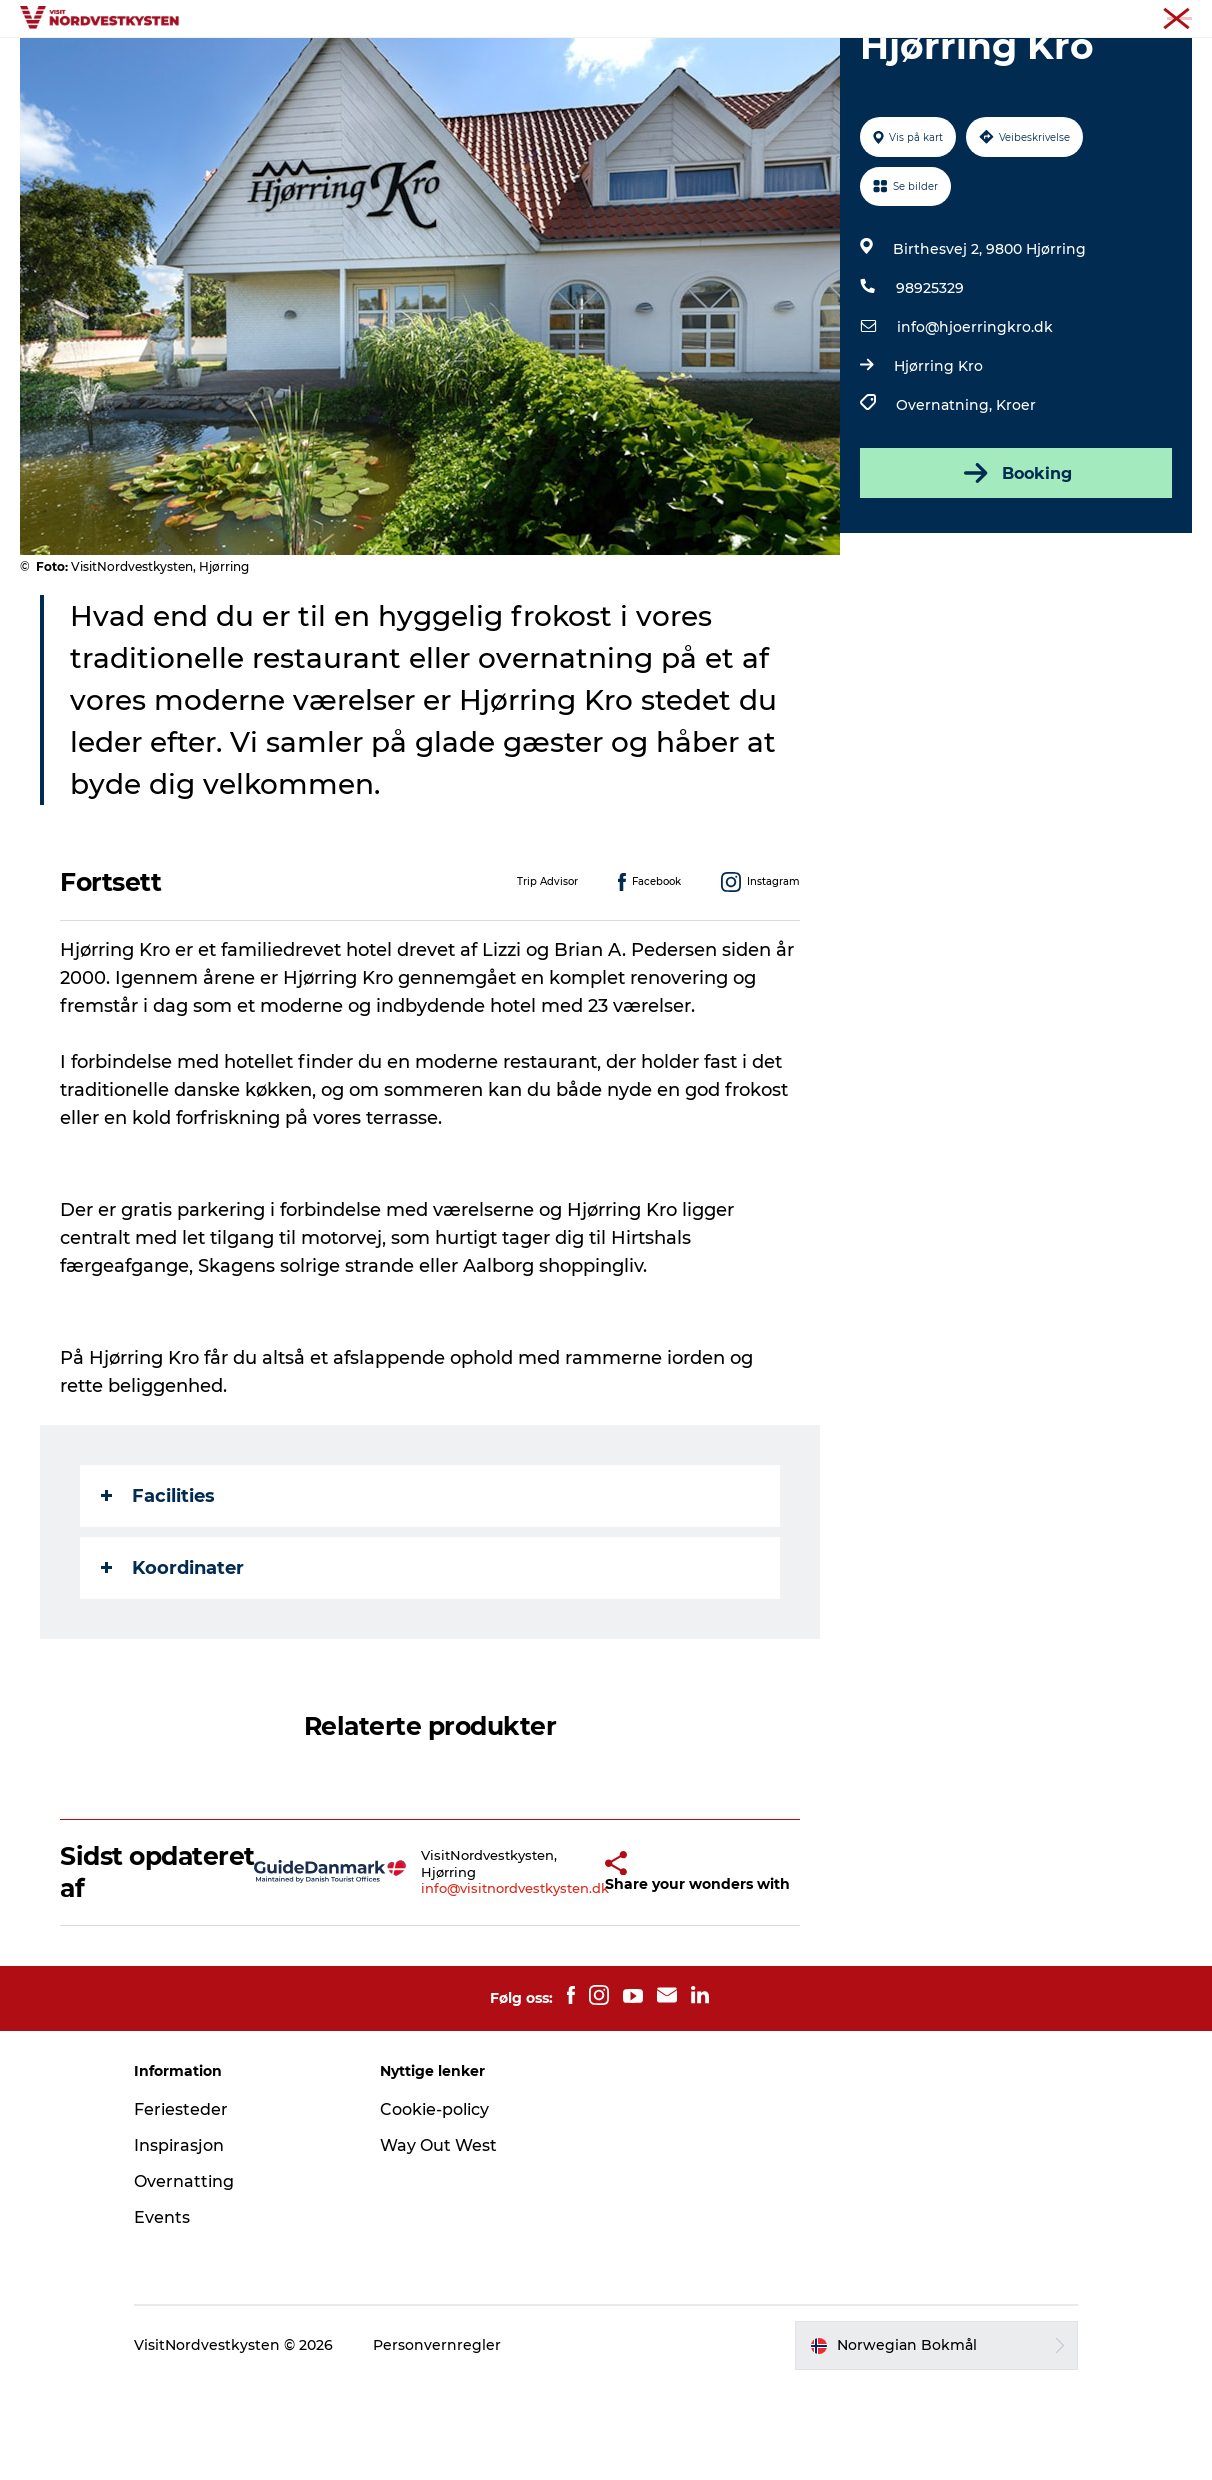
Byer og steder (376, 64)
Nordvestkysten (1145, 19)
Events (600, 64)
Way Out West (438, 2240)
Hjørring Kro (938, 461)
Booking (1016, 568)
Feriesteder (181, 2204)
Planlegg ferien (834, 64)
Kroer (1016, 500)
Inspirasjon (503, 64)
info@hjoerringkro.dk (975, 422)
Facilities (158, 1591)
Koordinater (172, 1663)
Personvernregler (437, 2441)
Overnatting (701, 64)
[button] (569, 1966)
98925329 (930, 383)
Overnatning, (946, 500)
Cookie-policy (434, 2204)
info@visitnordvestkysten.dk (476, 1984)
